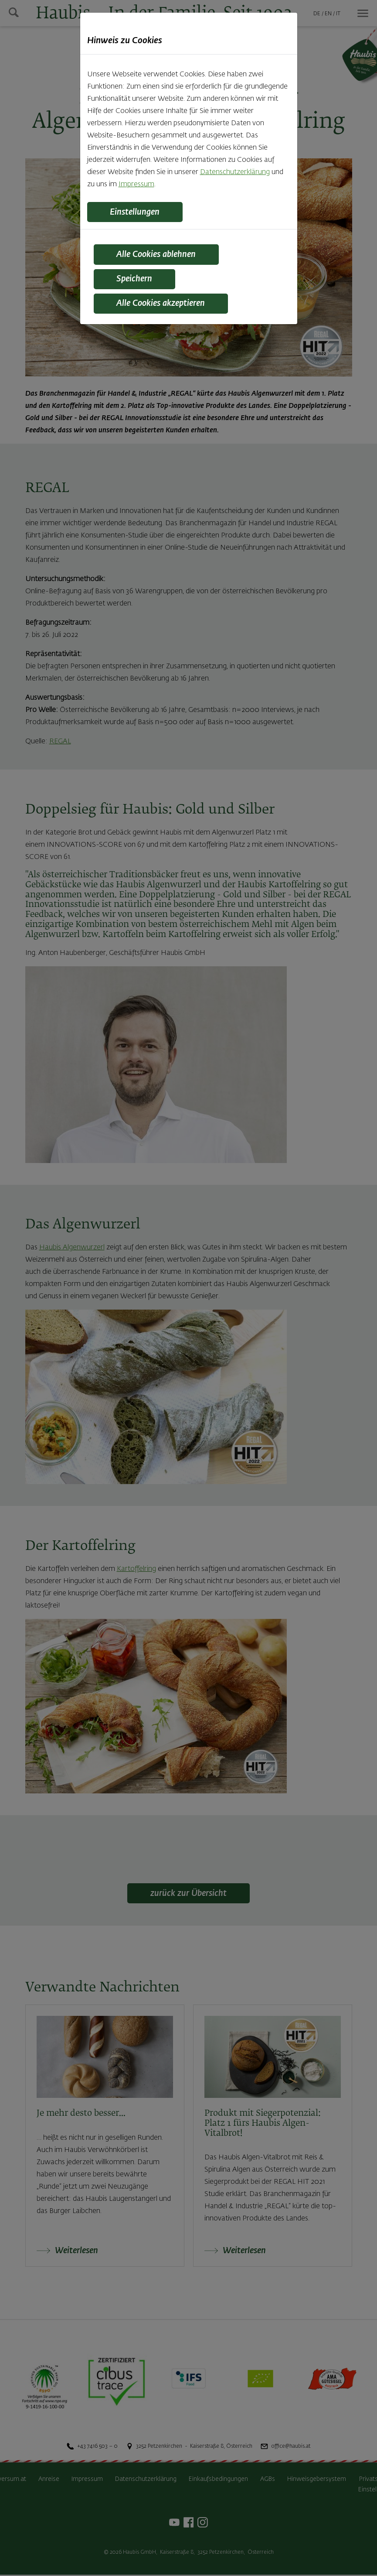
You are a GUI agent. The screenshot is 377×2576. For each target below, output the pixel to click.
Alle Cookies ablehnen (161, 255)
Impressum (136, 184)
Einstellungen (138, 212)
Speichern (137, 281)
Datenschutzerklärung (235, 172)
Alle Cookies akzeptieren (166, 306)
